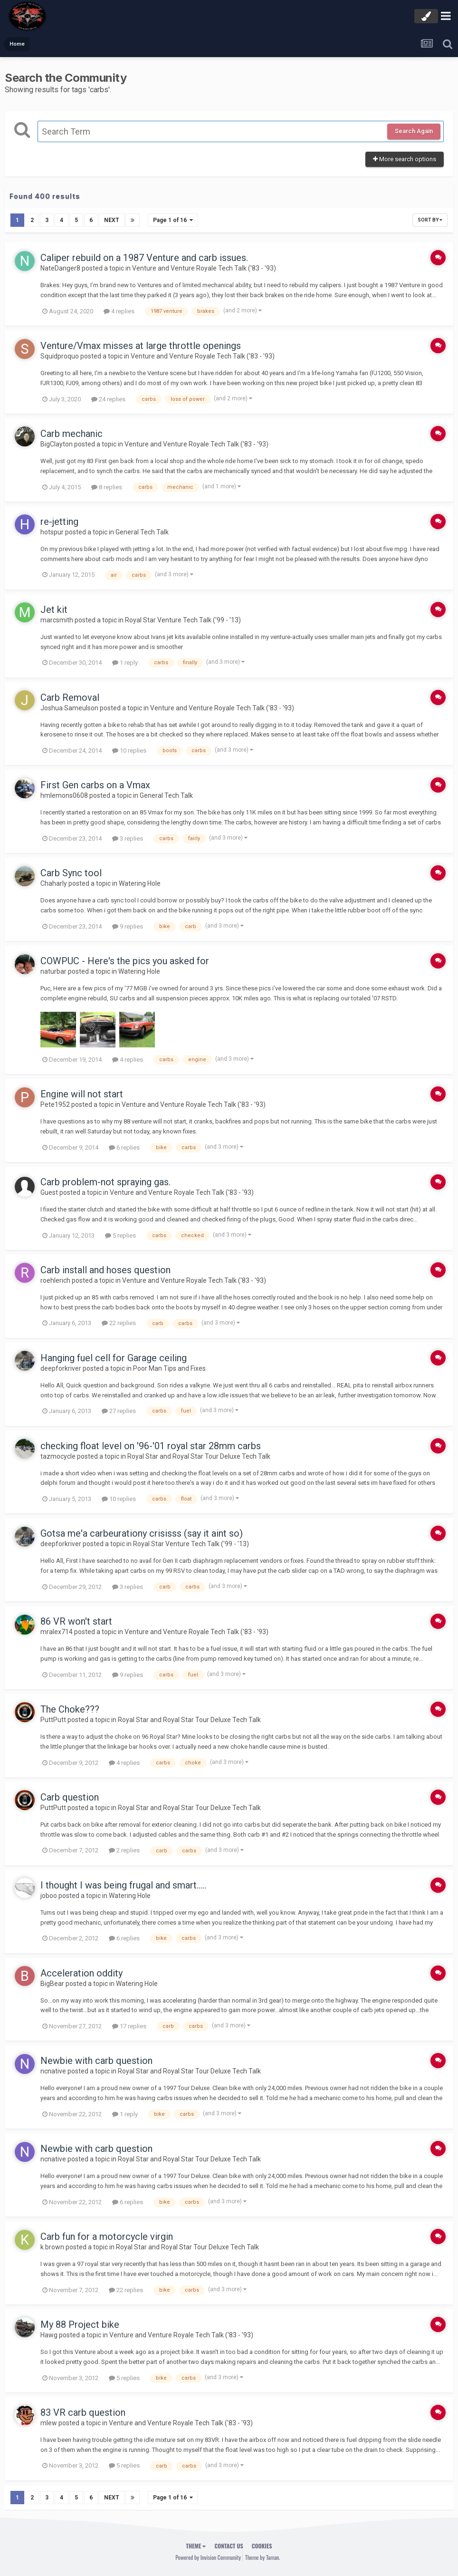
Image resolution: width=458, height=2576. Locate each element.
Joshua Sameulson (69, 707)
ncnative (53, 2071)
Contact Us (228, 2545)
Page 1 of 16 (173, 220)
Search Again (414, 131)
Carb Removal (69, 697)
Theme (196, 2545)
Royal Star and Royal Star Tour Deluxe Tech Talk (198, 1456)
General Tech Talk (142, 532)
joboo (48, 1895)
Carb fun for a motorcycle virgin (106, 2236)
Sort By (430, 220)
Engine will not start (81, 1094)
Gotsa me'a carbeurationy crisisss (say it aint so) (141, 1533)
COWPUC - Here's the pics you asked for (124, 961)
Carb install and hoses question (105, 1270)
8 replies (106, 486)
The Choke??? (69, 1709)
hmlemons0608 (64, 795)
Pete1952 (55, 1104)
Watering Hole (140, 883)
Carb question (69, 1797)
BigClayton (56, 444)
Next (111, 220)
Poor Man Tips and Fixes (169, 1368)
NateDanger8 (60, 268)
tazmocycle (58, 1456)
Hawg (48, 2335)
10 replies (129, 750)
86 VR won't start (76, 1621)
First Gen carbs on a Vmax (95, 785)
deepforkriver (60, 1368)
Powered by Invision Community (208, 2557)
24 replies (108, 399)
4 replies (119, 311)
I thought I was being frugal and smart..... (123, 1885)
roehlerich (55, 1280)
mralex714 (56, 1632)
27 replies (119, 1410)
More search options (404, 159)
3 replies (127, 838)
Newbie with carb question (96, 2060)
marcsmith (56, 620)
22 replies (119, 1323)
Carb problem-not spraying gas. (105, 1182)
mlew (48, 2423)
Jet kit (53, 609)
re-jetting (59, 521)
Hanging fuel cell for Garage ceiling (113, 1358)
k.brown (52, 2247)
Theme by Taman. (262, 2557)
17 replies (129, 2026)
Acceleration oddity (81, 1972)
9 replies (127, 926)
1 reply (125, 662)
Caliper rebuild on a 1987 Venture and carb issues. (144, 257)
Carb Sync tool (71, 873)
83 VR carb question (82, 2412)
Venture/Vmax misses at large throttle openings (140, 345)
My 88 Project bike (79, 2324)
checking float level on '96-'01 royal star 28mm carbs (150, 1445)
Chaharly (53, 883)
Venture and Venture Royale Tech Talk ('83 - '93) (204, 268)
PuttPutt (53, 1720)
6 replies (124, 1147)
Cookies (262, 2545)
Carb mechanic (71, 433)
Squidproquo (59, 356)
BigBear (52, 1983)
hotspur (52, 532)
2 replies (124, 1850)
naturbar (53, 971)
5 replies (120, 1235)
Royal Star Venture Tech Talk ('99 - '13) (183, 620)
